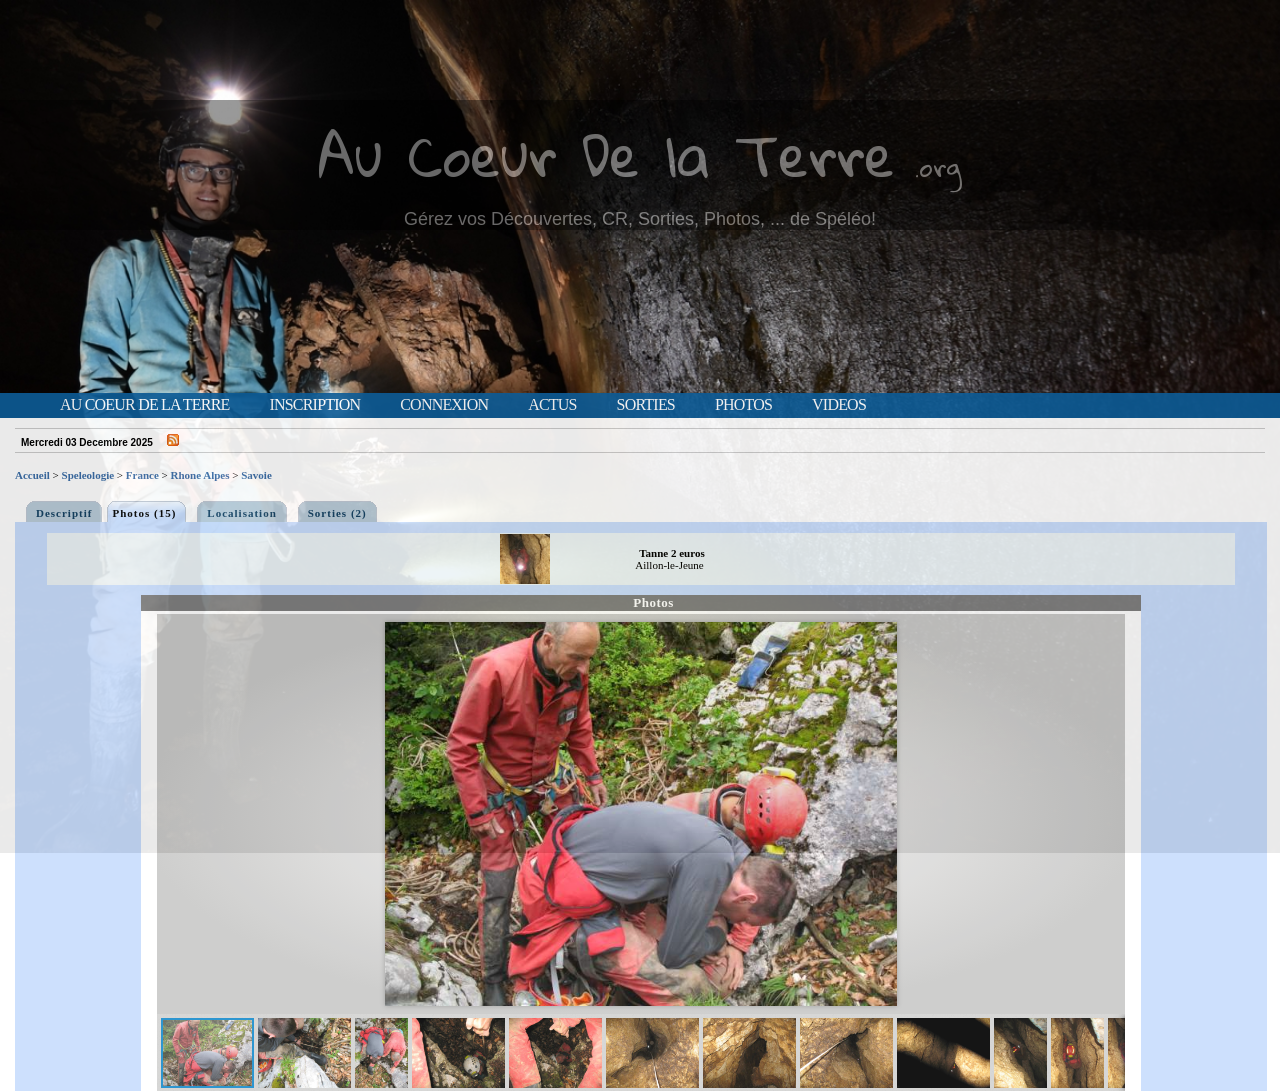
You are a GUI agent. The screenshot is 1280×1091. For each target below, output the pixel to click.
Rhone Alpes (200, 475)
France (142, 475)
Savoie (256, 475)
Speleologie (88, 475)
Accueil (32, 475)
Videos (839, 405)
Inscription (314, 405)
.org (938, 166)
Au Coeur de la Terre (144, 405)
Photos (743, 405)
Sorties (646, 405)
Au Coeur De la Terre (606, 154)
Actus (552, 405)
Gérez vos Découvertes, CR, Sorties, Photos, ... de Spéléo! (640, 219)
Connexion (444, 405)
